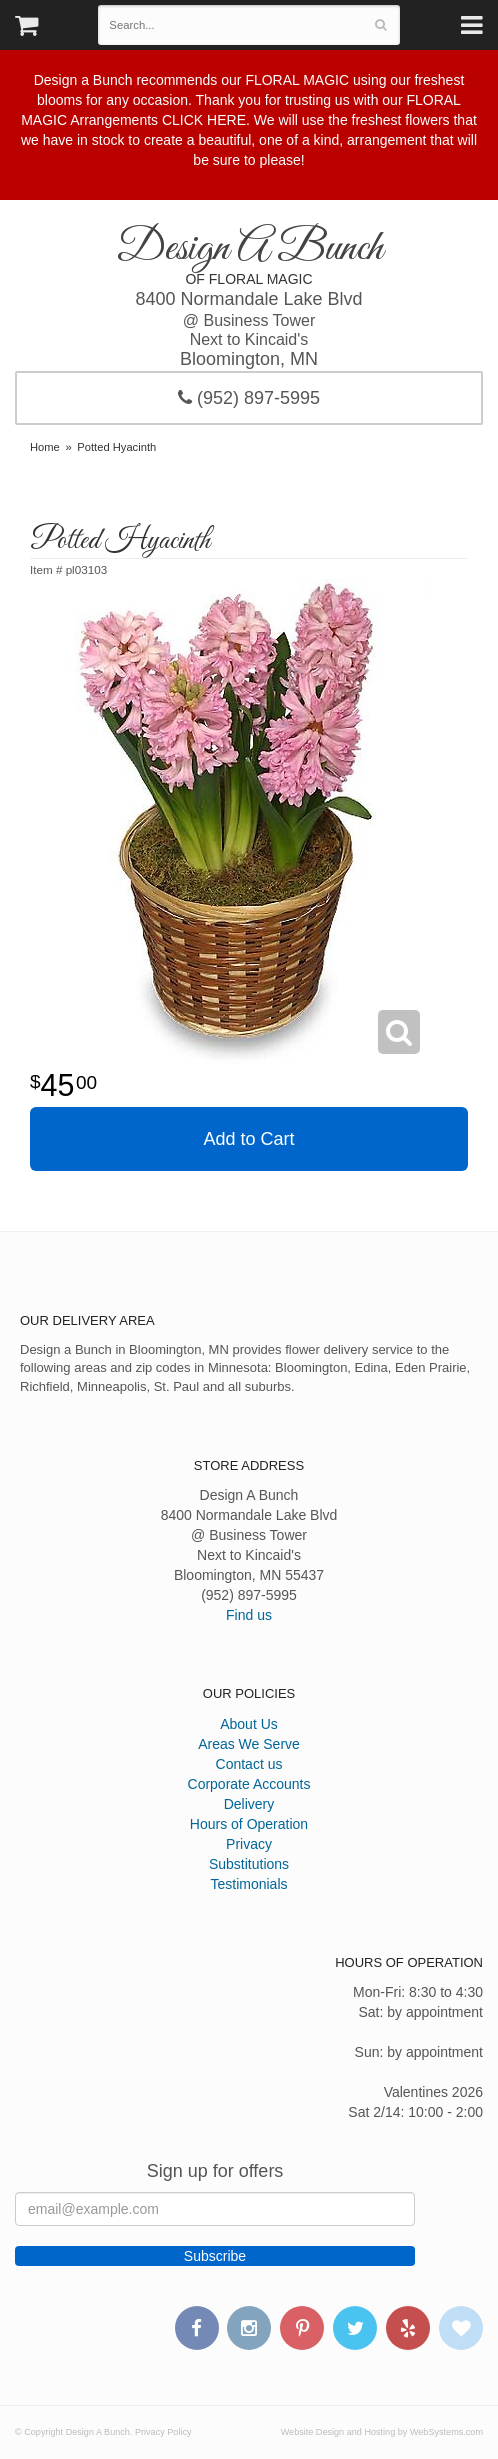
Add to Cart (248, 1139)
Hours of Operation (249, 1824)
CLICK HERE (204, 120)
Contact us (249, 1764)
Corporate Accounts (249, 1784)
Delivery (249, 1804)
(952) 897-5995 (249, 398)
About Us (249, 1724)
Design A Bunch (249, 249)
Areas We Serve (249, 1744)
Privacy (249, 1844)
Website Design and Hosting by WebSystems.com (382, 2432)
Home (45, 447)
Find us (249, 1615)
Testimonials (248, 1884)
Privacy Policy (163, 2432)
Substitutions (249, 1864)
